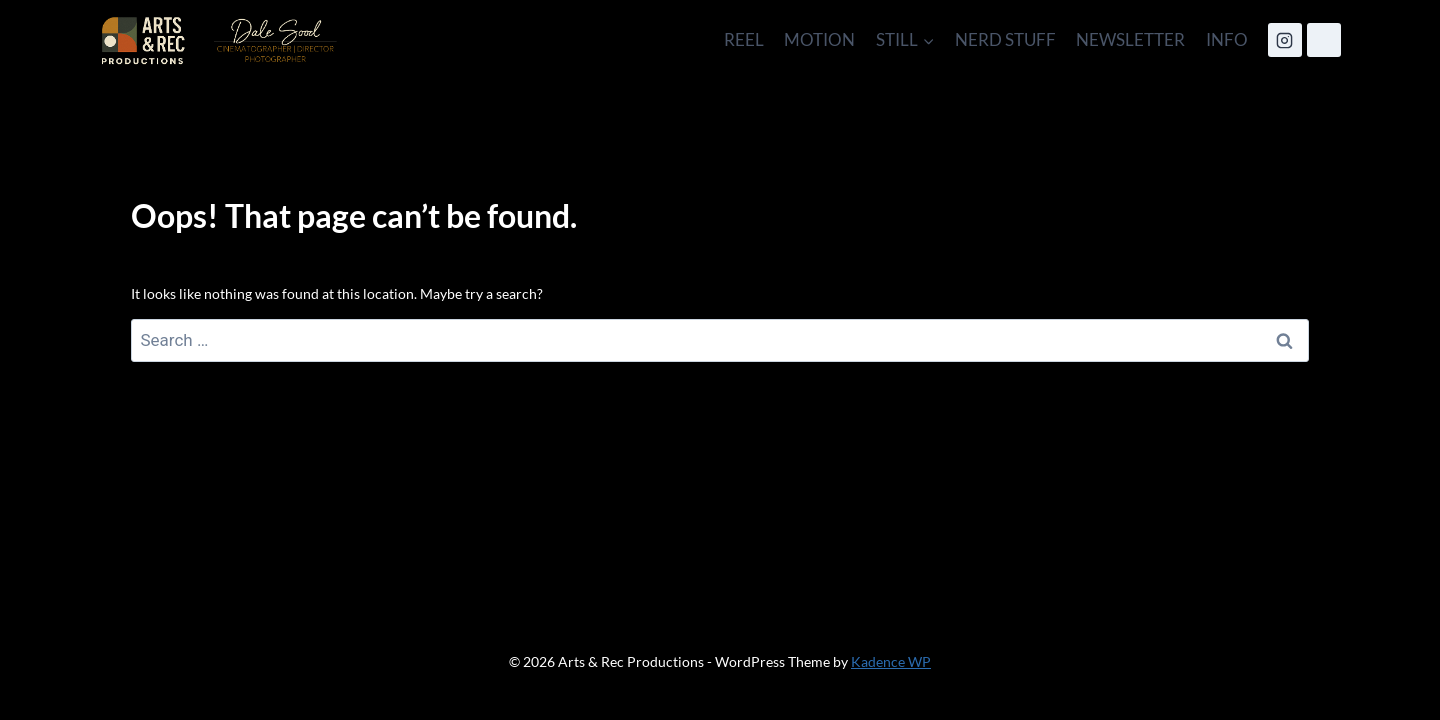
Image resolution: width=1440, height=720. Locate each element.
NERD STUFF (1005, 39)
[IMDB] (1324, 40)
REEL (744, 39)
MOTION (819, 39)
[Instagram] (1285, 40)
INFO (1227, 39)
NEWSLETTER (1130, 39)
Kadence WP (891, 661)
